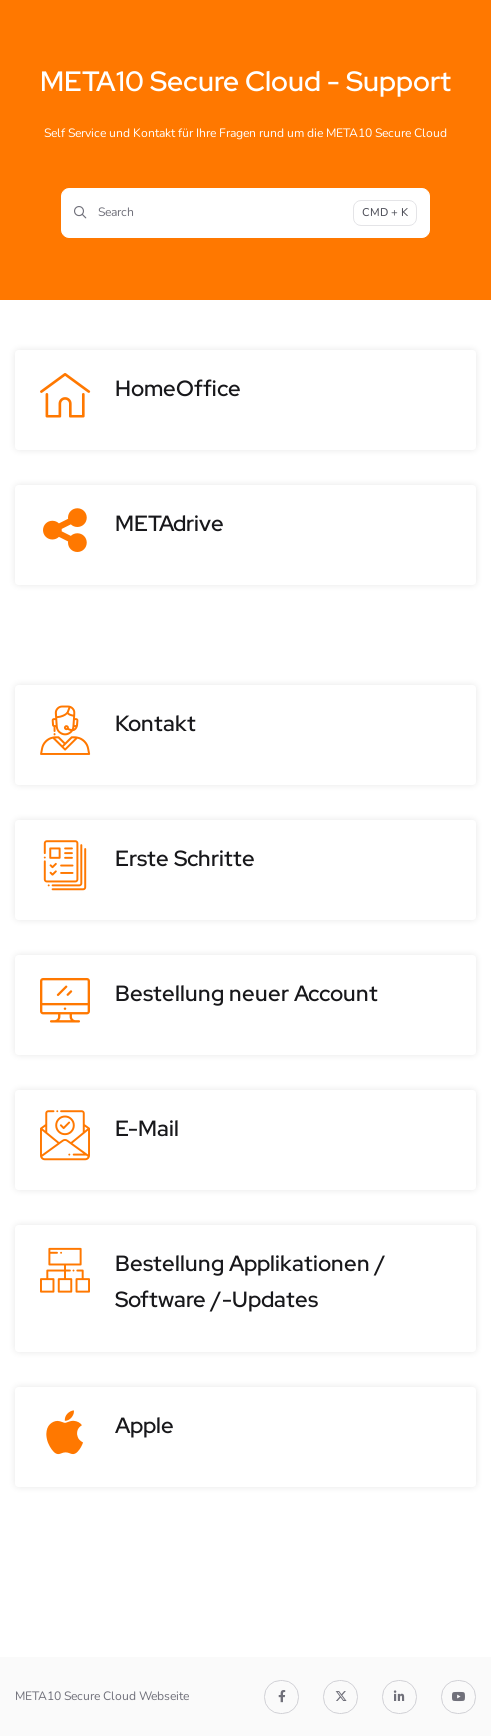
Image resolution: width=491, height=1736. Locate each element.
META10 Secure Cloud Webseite (102, 1696)
